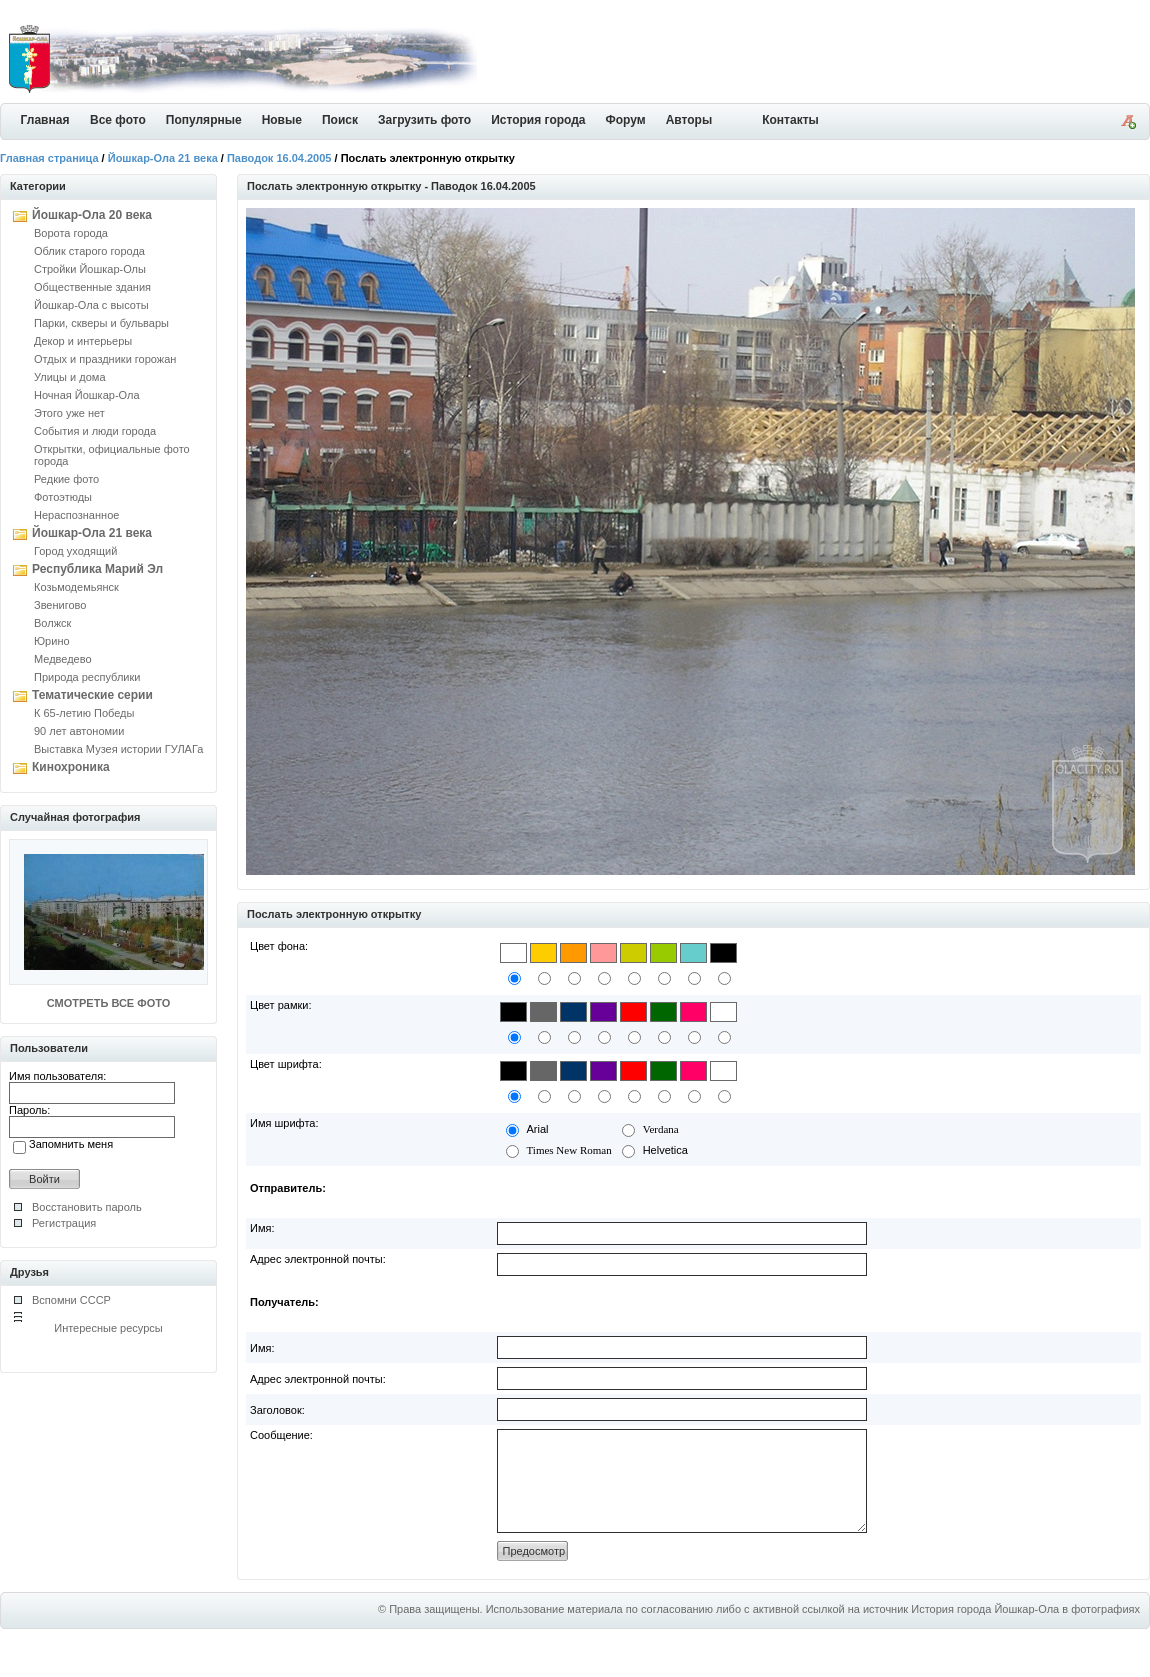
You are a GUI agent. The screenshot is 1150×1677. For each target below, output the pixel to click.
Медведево (63, 659)
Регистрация (64, 1223)
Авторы (689, 120)
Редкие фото (66, 479)
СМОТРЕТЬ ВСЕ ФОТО (108, 1003)
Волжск (52, 623)
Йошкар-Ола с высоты (91, 305)
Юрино (52, 641)
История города (538, 120)
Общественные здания (92, 287)
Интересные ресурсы (108, 1328)
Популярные (204, 120)
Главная (45, 120)
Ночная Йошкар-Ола (87, 395)
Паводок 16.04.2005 (279, 158)
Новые (282, 120)
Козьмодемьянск (76, 587)
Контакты (790, 120)
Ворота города (71, 233)
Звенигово (60, 605)
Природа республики (87, 677)
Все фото (118, 120)
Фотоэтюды (63, 497)
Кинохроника (71, 767)
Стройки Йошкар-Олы (90, 269)
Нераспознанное (76, 515)
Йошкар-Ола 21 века (163, 158)
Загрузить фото (424, 120)
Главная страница (49, 158)
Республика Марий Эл (97, 569)
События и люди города (95, 431)
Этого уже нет (69, 413)
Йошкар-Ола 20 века (92, 215)
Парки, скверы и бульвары (101, 323)
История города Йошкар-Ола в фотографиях (1025, 1630)
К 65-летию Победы (84, 713)
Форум (626, 120)
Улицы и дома (70, 377)
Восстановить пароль (87, 1207)
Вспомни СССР (71, 1300)
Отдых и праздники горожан (105, 359)
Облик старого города (89, 251)
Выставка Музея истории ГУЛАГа (118, 749)
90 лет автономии (79, 731)
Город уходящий (75, 551)
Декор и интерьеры (83, 341)
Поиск (340, 120)
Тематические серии (92, 695)
